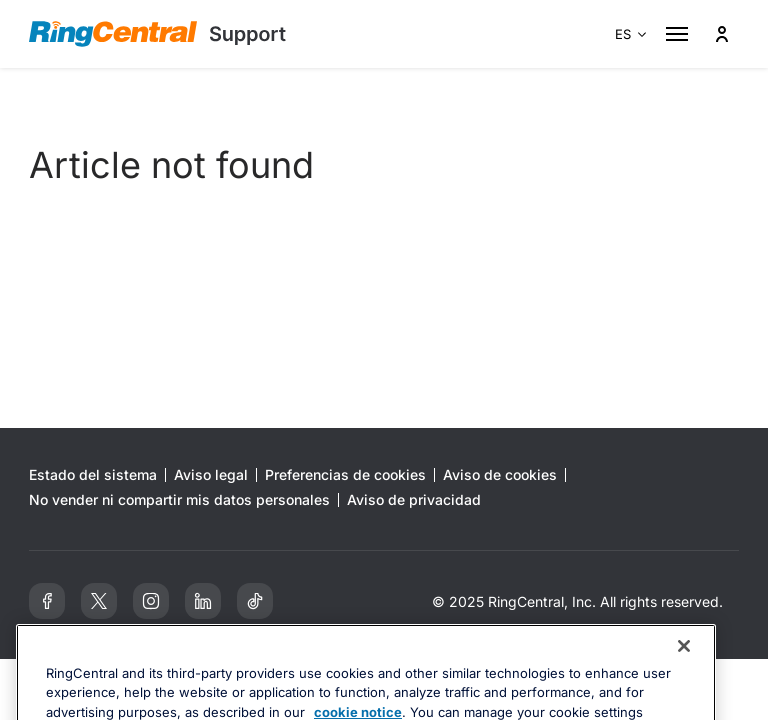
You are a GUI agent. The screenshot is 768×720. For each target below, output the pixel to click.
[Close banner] (684, 678)
